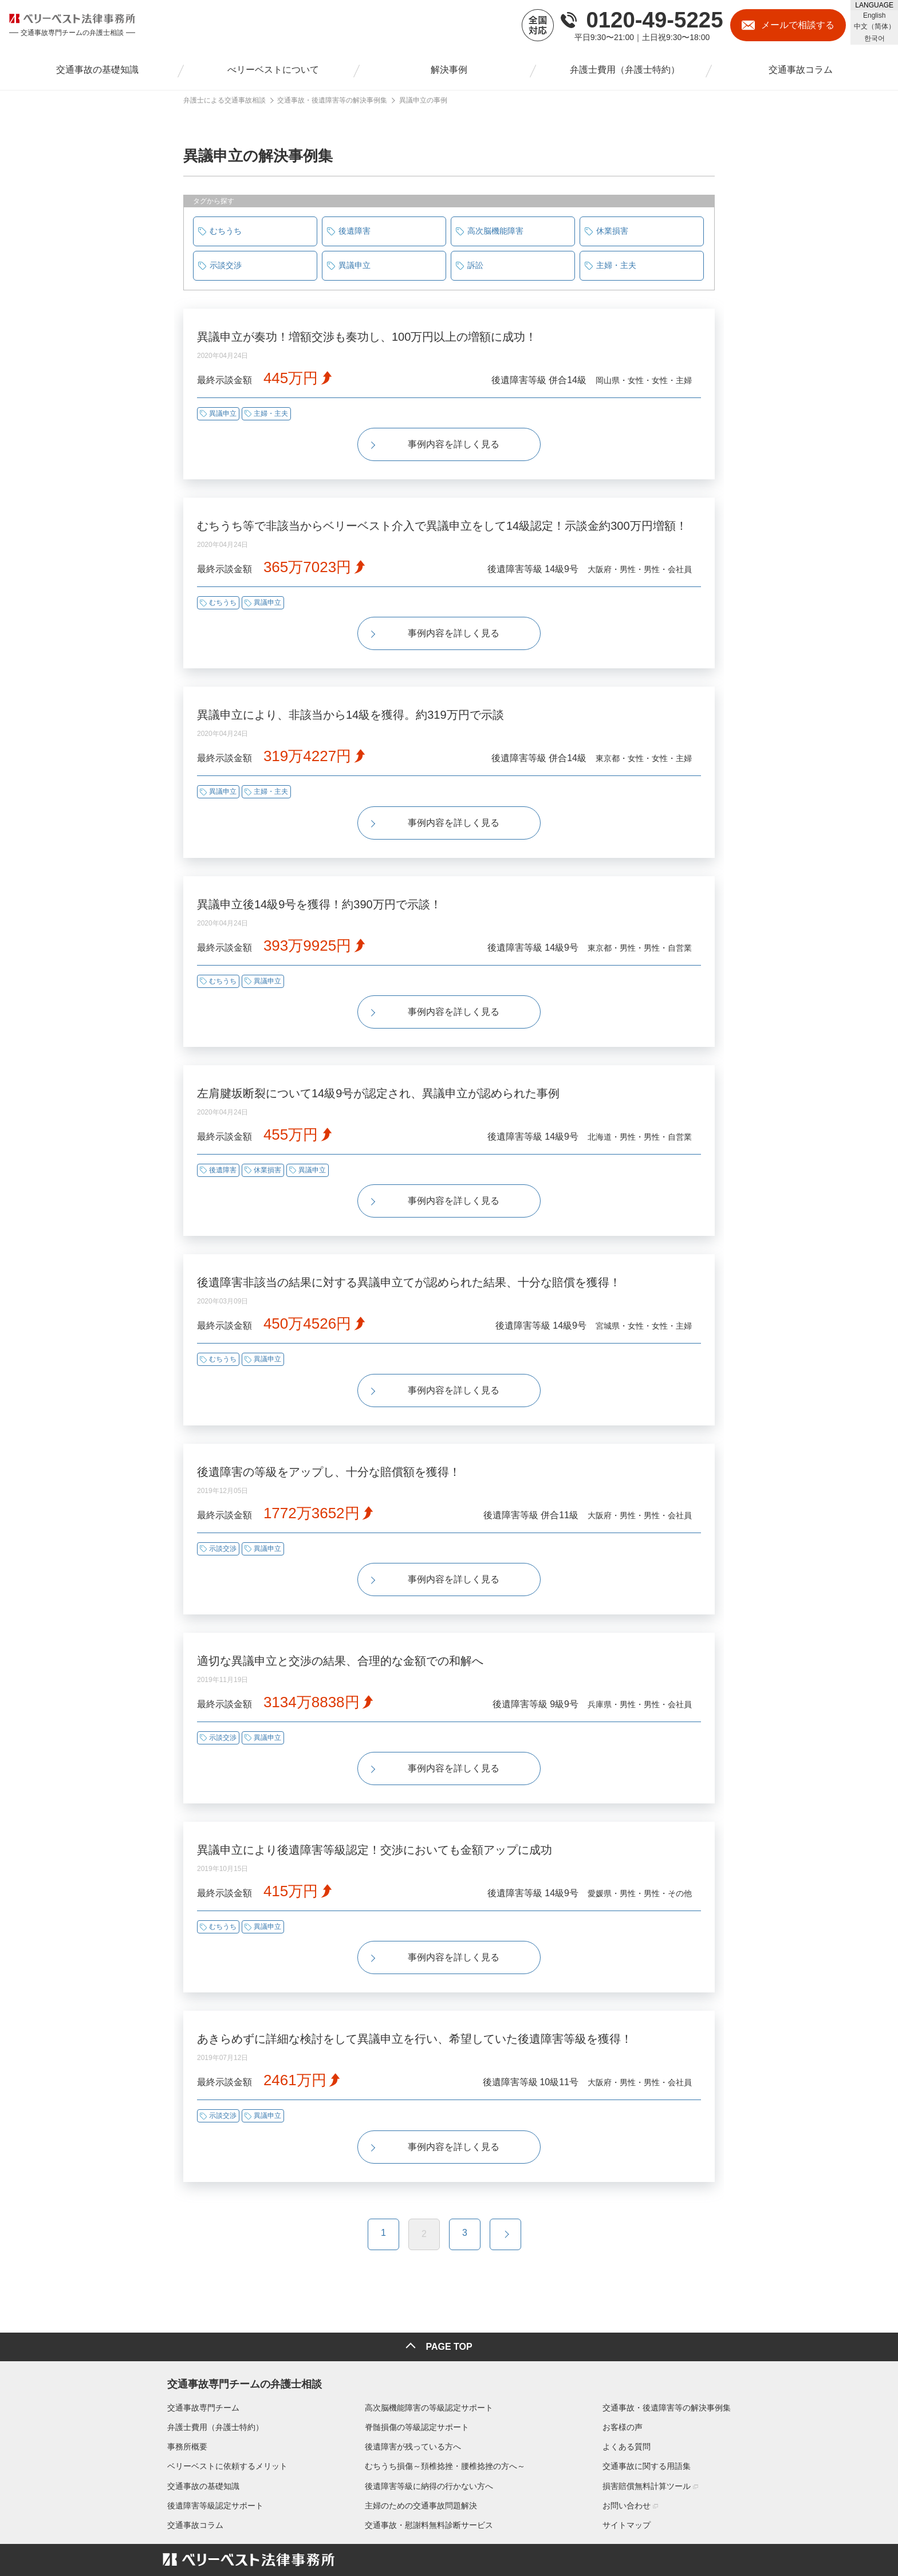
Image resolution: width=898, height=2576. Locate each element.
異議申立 (354, 265)
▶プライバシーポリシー (200, 2547)
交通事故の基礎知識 (199, 2405)
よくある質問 (631, 2365)
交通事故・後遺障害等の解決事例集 (671, 2326)
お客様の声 (627, 2346)
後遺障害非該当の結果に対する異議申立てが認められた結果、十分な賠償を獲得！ (409, 1244)
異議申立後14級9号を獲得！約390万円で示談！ (319, 881)
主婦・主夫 (616, 265)
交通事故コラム (191, 2444)
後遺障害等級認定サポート (211, 2424)
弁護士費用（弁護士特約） (211, 2346)
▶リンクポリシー (272, 2547)
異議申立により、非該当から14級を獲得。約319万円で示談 (350, 700)
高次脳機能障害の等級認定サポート (429, 2326)
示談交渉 (226, 265)
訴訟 (475, 265)
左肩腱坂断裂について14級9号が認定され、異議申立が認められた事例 (378, 1063)
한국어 (874, 38)
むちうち (226, 230)
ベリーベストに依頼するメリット (223, 2385)
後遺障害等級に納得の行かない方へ (429, 2405)
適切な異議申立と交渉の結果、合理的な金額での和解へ (340, 1607)
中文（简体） (874, 26)
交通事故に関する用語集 (651, 2385)
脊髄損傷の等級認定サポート (417, 2346)
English (874, 15)
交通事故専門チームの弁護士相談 (240, 2301)
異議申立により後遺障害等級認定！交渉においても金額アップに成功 (374, 1789)
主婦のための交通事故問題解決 (421, 2424)
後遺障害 (354, 230)
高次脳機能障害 (495, 230)
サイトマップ (631, 2444)
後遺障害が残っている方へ (413, 2365)
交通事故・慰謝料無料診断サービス (429, 2444)
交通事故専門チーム (199, 2326)
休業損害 (612, 230)
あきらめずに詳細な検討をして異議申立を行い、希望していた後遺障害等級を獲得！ (414, 1970)
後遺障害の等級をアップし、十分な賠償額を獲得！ (328, 1426)
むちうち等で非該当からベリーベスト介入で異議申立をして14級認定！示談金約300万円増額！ (442, 518)
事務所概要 (183, 2365)
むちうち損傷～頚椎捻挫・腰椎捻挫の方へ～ (445, 2385)
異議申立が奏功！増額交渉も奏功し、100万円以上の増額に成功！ (367, 336)
